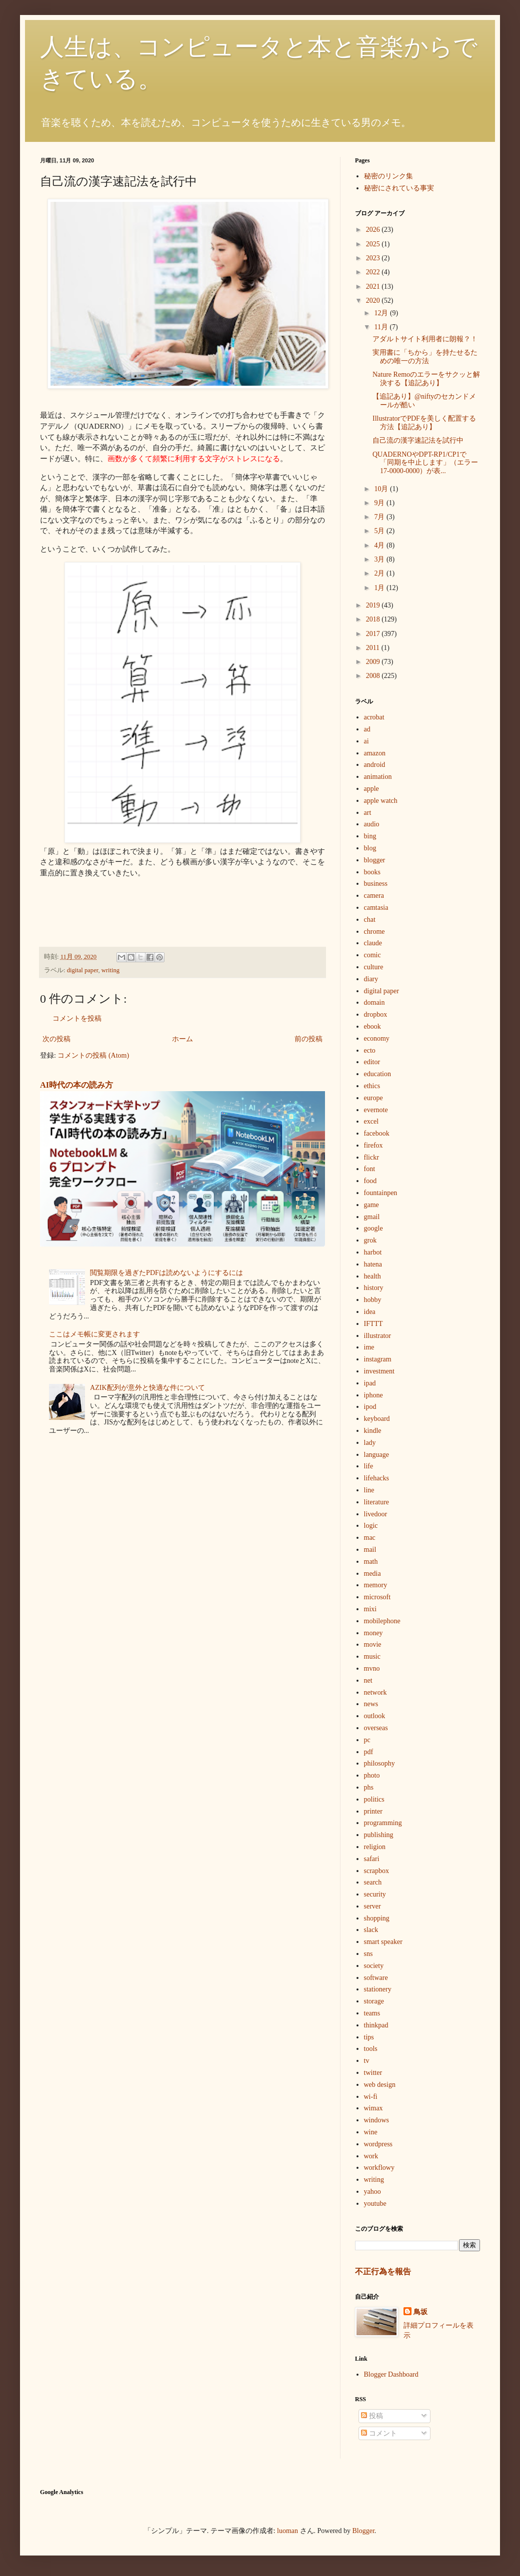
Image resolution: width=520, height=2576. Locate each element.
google (373, 1228)
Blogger (363, 2531)
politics (374, 1799)
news (371, 1704)
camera (374, 895)
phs (369, 1787)
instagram (378, 1359)
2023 (374, 258)
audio (372, 824)
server (372, 1906)
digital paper (82, 970)
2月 (380, 573)
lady (370, 1442)
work (371, 2156)
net (368, 1680)
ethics (372, 1086)
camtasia (376, 907)
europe (373, 1098)
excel (371, 1121)
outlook (375, 1716)
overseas (376, 1728)
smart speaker (383, 1941)
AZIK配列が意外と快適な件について (147, 1387)
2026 (374, 229)
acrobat (374, 717)
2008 (374, 675)
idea (370, 1311)
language (377, 1454)
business (376, 883)
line (369, 1490)
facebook (377, 1133)
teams (372, 2013)
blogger (375, 860)
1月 (380, 588)
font (370, 1169)
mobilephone (382, 1621)
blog (370, 848)
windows (377, 2120)
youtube (375, 2203)
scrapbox (377, 1871)
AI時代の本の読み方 (76, 1085)
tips (369, 2037)
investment (379, 1371)
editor (372, 1062)
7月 (380, 517)
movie (373, 1644)
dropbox (376, 1014)
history (374, 1287)
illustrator (377, 1335)
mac (370, 1537)
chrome (374, 931)
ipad (370, 1383)
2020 (374, 300)
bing (370, 836)
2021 (374, 286)
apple (371, 788)
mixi (370, 1609)
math (371, 1561)
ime (369, 1347)
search (373, 1882)
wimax (373, 2108)
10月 (382, 489)
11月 (382, 327)
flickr (371, 1157)
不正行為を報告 (383, 2271)
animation (378, 776)
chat (370, 919)
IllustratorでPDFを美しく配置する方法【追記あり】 (424, 423)
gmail (372, 1217)
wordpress (378, 2144)
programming (383, 1823)
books (372, 872)
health (372, 1276)
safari (372, 1859)
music (372, 1656)
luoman (287, 2531)
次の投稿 (56, 1039)
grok (370, 1240)
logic (371, 1525)
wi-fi (371, 2096)
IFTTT (373, 1323)
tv (367, 2060)
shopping (377, 1918)
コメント (379, 2433)
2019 (374, 605)
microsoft (377, 1597)
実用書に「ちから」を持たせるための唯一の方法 (425, 357)
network (375, 1692)
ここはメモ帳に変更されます (94, 1334)
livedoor (376, 1514)
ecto (370, 1050)
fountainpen (381, 1193)
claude (373, 943)
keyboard (377, 1418)
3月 (380, 559)
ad (367, 729)
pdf (369, 1752)
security (375, 1894)
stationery (378, 1989)
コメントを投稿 (77, 1018)
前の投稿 (308, 1039)
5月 (380, 531)
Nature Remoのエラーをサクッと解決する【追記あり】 (426, 379)
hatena (373, 1264)
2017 (374, 634)
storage (374, 2001)
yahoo (372, 2191)
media (372, 1573)
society (374, 1965)
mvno (372, 1668)
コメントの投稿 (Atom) (93, 1055)
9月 (380, 503)
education (377, 1074)
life (369, 1466)
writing (111, 970)
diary (371, 979)
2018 (374, 619)
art (368, 812)
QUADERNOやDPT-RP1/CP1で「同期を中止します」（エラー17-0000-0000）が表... (425, 463)
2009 (374, 661)
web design (380, 2084)
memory (376, 1585)
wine (371, 2132)
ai (366, 741)
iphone (373, 1395)
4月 (380, 545)
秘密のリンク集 (388, 176)
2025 (374, 244)
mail (370, 1549)
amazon (375, 753)
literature (377, 1502)
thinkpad (376, 2025)
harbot (373, 1252)
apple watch (381, 800)
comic (372, 955)
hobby (373, 1299)
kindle (373, 1430)
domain (374, 1002)
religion (375, 1847)
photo (372, 1775)
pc (367, 1740)
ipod (370, 1406)
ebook (372, 1026)
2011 (374, 647)
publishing (379, 1835)
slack (371, 1929)
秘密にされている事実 (399, 188)
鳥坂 (421, 2312)
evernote (376, 1110)
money (373, 1633)
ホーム (182, 1039)
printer (373, 1811)
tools (371, 2048)
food (370, 1181)
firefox (373, 1145)
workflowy (379, 2167)
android (375, 764)
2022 (374, 272)
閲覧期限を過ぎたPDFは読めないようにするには (166, 1273)
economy (377, 1038)
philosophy (379, 1763)
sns (368, 1953)
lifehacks (377, 1478)
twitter (373, 2072)
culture (374, 967)
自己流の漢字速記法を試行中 (418, 440)
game (371, 1205)
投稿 (372, 2416)
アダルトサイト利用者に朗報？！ (425, 339)
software (376, 1977)
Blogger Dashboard (391, 2374)
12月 (382, 313)
